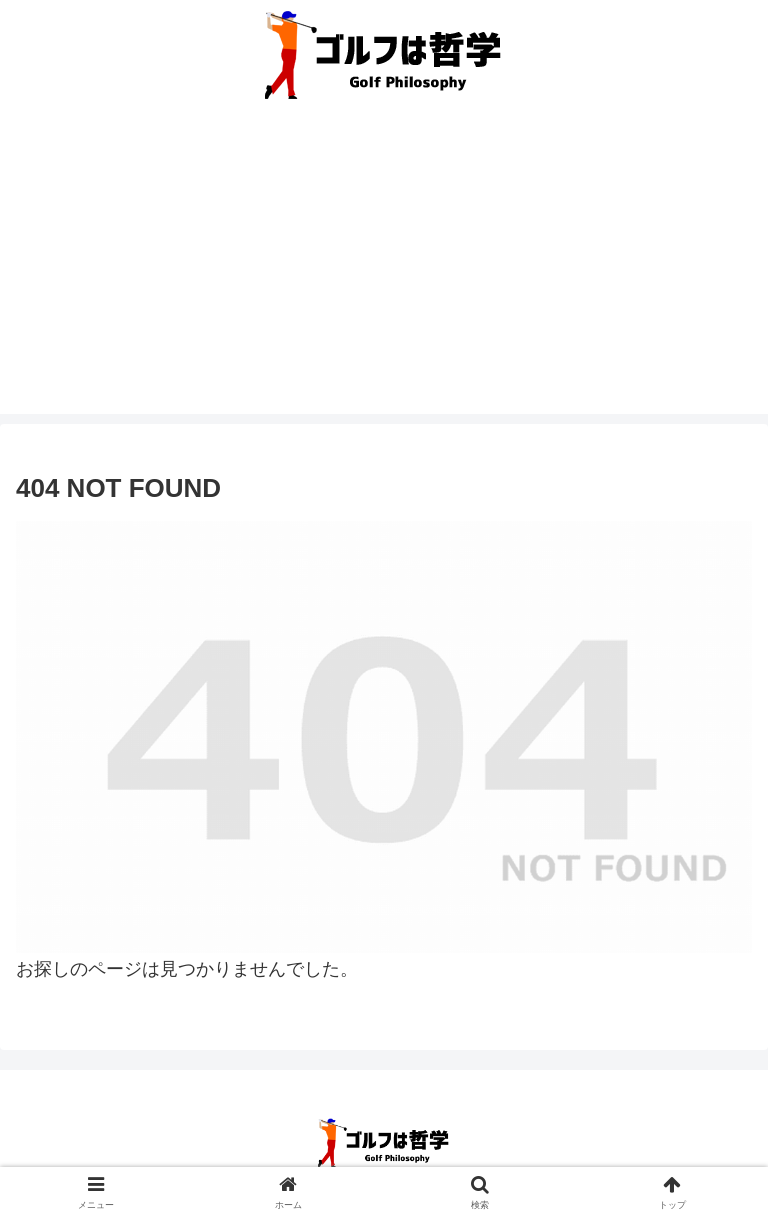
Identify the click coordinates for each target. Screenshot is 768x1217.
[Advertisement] (384, 274)
